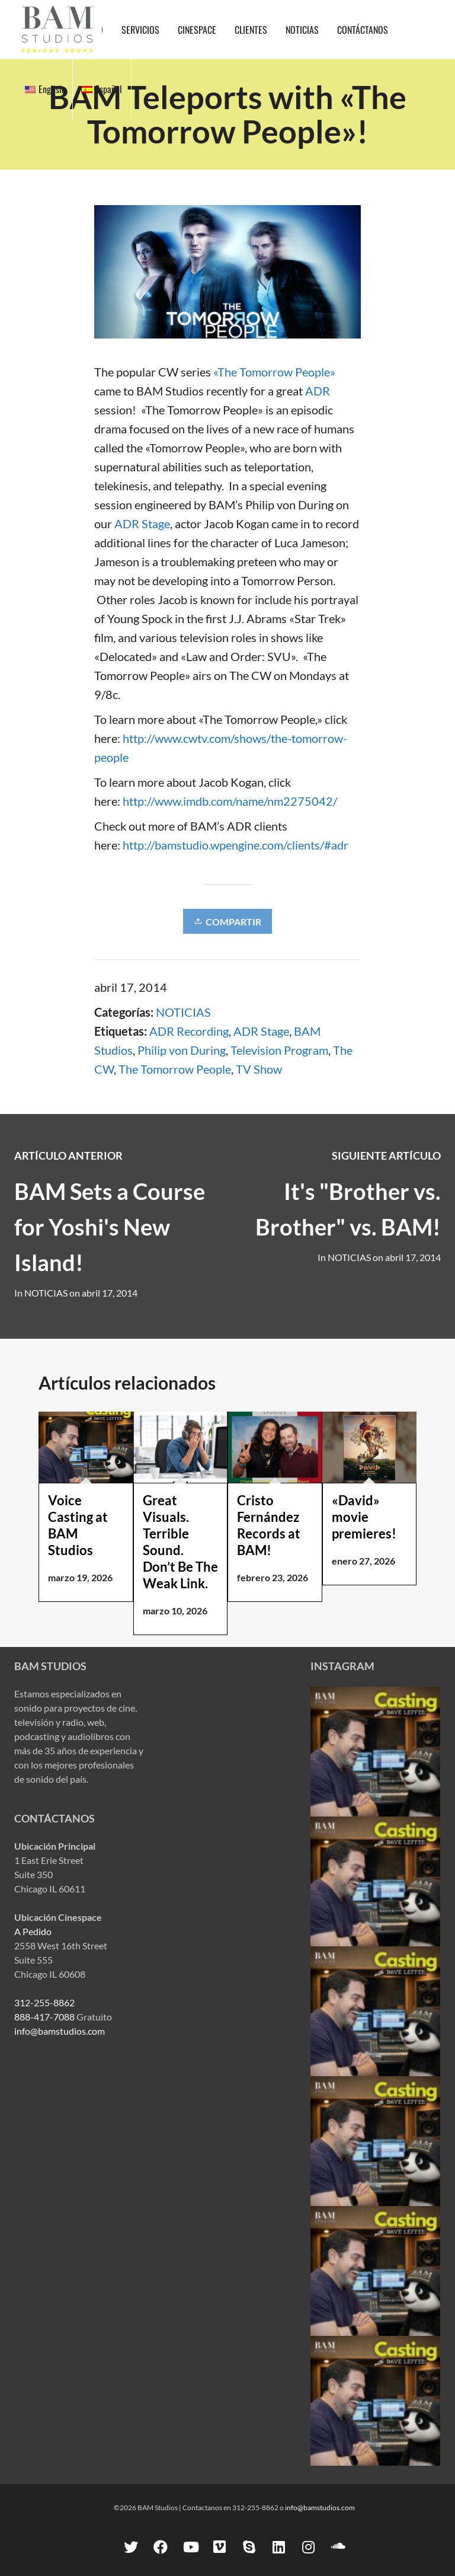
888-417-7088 (44, 2016)
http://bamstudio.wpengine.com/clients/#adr (235, 845)
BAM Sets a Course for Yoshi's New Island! (109, 1226)
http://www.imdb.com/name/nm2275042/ (230, 801)
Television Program (279, 1050)
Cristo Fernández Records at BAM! (268, 1525)
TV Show (259, 1069)
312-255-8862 (44, 2002)
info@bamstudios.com (59, 2030)
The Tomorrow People (174, 1069)
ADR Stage (142, 523)
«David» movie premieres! (364, 1516)
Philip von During (181, 1050)
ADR (317, 391)
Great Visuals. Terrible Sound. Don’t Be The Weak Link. (180, 1541)
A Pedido (33, 1931)
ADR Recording (189, 1031)
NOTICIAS (183, 1012)
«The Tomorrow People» (274, 372)
